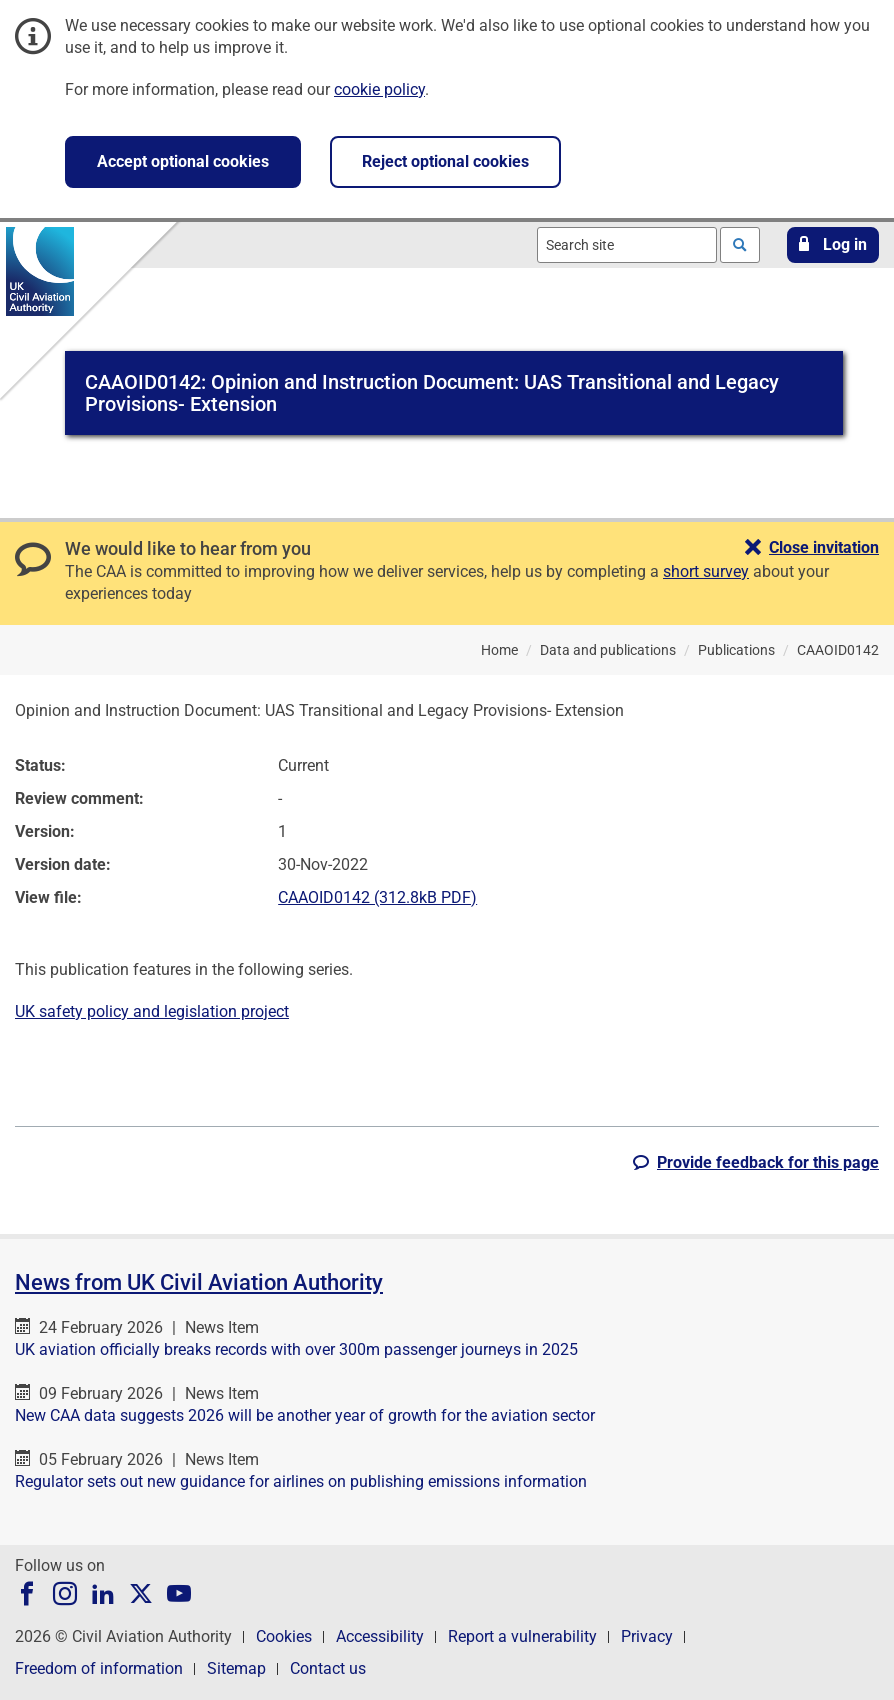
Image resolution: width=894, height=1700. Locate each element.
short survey (706, 571)
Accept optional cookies (183, 161)
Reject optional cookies (445, 161)
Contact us (328, 1668)
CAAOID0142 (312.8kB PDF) (377, 897)
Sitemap (236, 1668)
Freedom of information (99, 1668)
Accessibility (380, 1636)
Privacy (647, 1636)
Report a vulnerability (522, 1636)
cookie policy (379, 89)
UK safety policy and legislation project (152, 1011)
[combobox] (627, 245)
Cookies (284, 1636)
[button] (833, 245)
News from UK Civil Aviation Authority (199, 1282)
